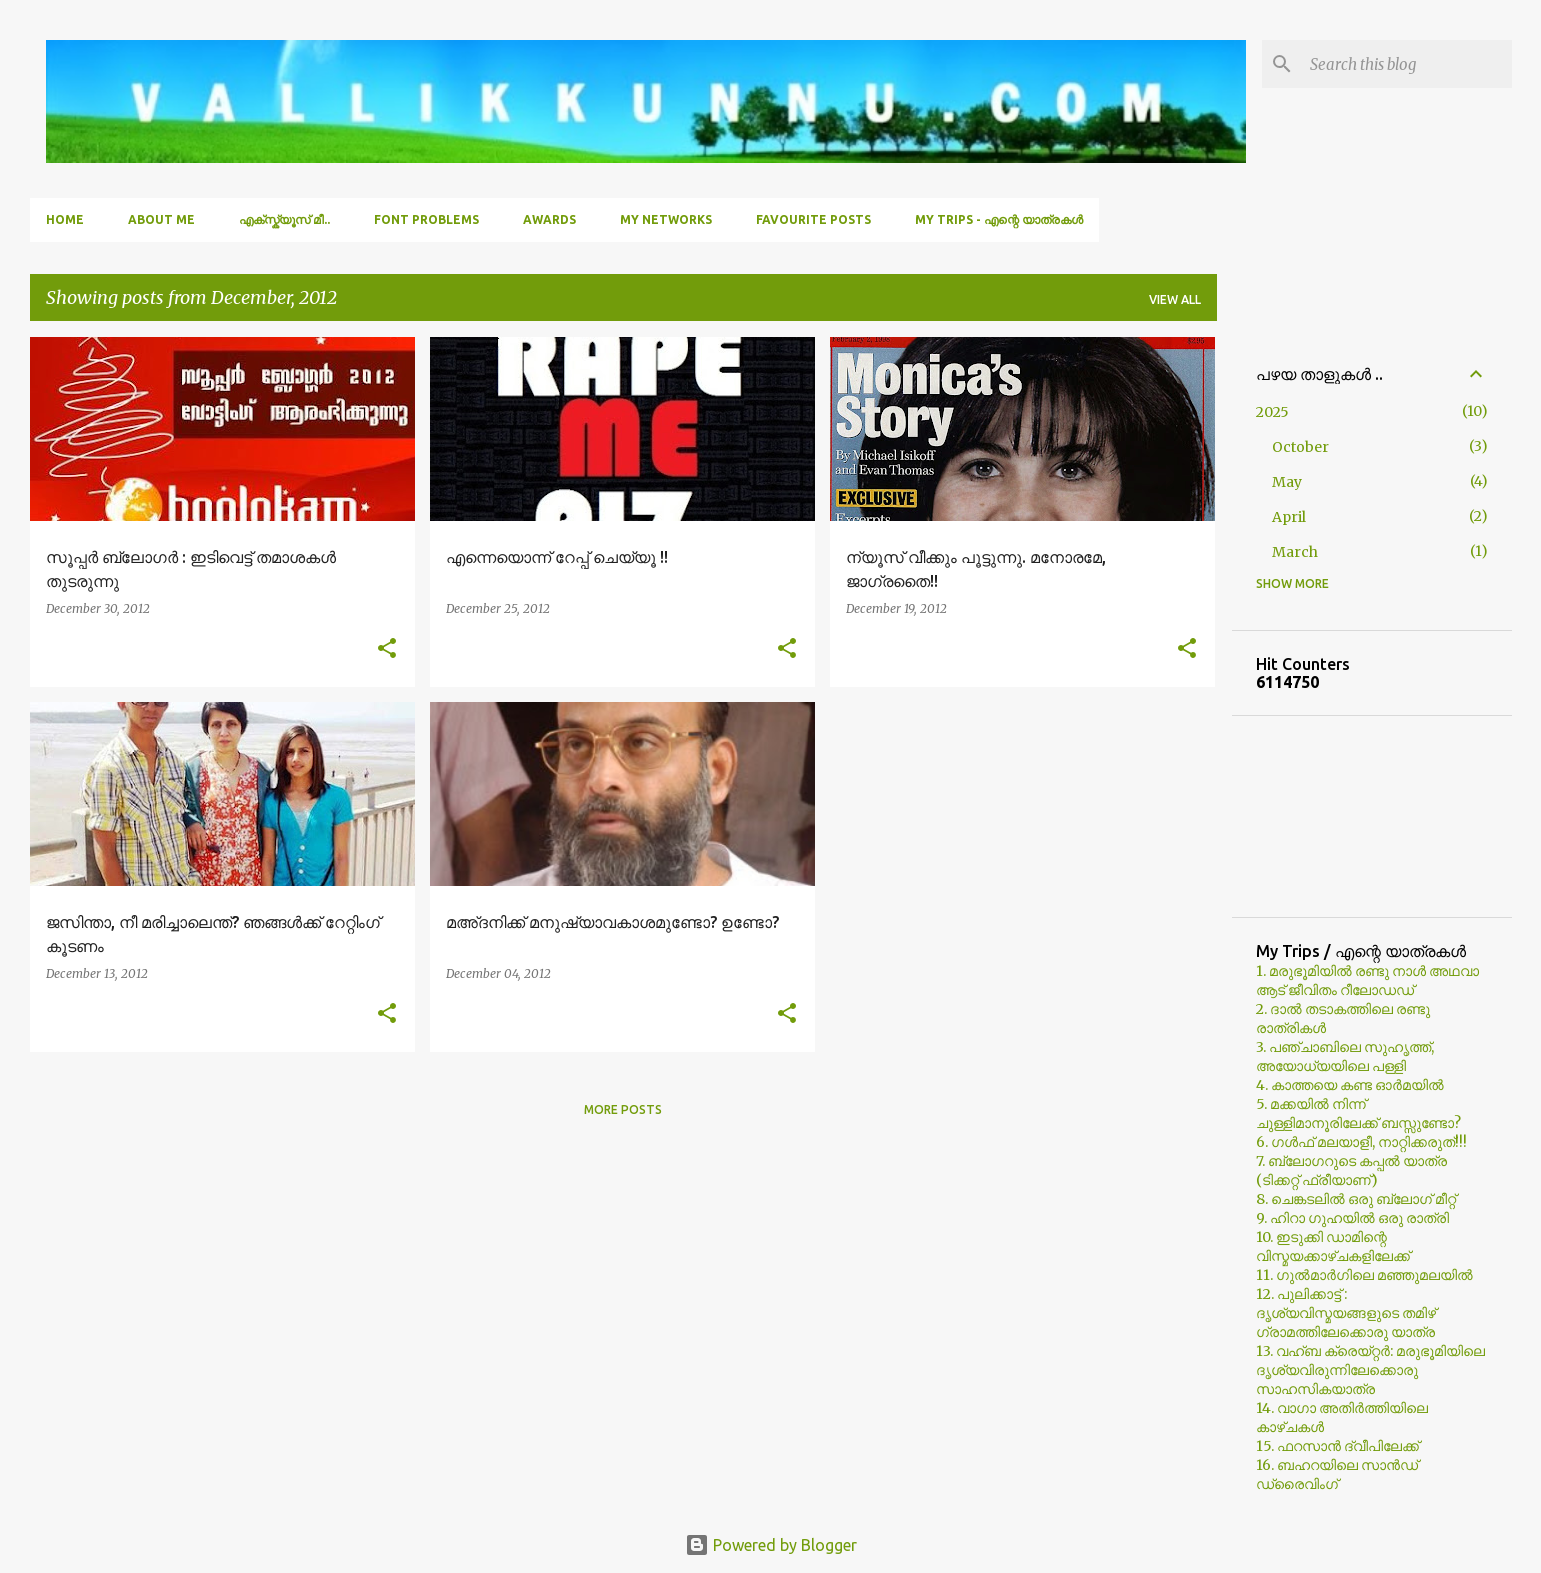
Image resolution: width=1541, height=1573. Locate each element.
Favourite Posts (813, 219)
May (1287, 482)
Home (65, 219)
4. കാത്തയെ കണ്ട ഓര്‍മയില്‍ (1350, 1085)
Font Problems (426, 219)
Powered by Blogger (771, 1545)
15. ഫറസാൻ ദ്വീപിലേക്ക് (1337, 1446)
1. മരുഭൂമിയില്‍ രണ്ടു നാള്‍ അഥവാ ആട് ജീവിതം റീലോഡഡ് (1367, 980)
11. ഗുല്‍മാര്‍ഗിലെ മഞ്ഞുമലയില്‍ (1364, 1275)
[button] (387, 649)
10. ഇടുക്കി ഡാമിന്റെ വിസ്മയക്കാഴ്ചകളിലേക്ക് (1333, 1246)
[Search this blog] (1407, 64)
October (1300, 447)
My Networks (666, 219)
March (1295, 552)
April (1289, 517)
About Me (161, 219)
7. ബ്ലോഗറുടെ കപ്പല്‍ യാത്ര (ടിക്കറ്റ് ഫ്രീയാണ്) (1351, 1170)
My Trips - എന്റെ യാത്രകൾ (999, 219)
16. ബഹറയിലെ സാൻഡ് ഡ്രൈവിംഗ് (1337, 1474)
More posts (623, 1109)
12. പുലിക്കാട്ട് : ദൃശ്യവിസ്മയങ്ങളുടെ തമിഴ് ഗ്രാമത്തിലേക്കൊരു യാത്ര (1346, 1313)
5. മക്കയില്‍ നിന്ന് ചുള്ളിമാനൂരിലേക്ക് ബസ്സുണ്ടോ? (1358, 1113)
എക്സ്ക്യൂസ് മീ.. (284, 219)
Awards (549, 219)
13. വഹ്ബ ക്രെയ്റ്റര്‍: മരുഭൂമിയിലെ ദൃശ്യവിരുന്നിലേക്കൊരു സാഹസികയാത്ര (1370, 1370)
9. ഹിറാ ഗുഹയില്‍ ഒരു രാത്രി (1352, 1218)
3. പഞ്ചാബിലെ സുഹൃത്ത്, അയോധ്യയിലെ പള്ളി (1345, 1056)
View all (1175, 299)
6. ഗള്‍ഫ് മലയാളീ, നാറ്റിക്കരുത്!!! (1361, 1142)
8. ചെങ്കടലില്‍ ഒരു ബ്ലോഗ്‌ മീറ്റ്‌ (1356, 1199)
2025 (1272, 412)
